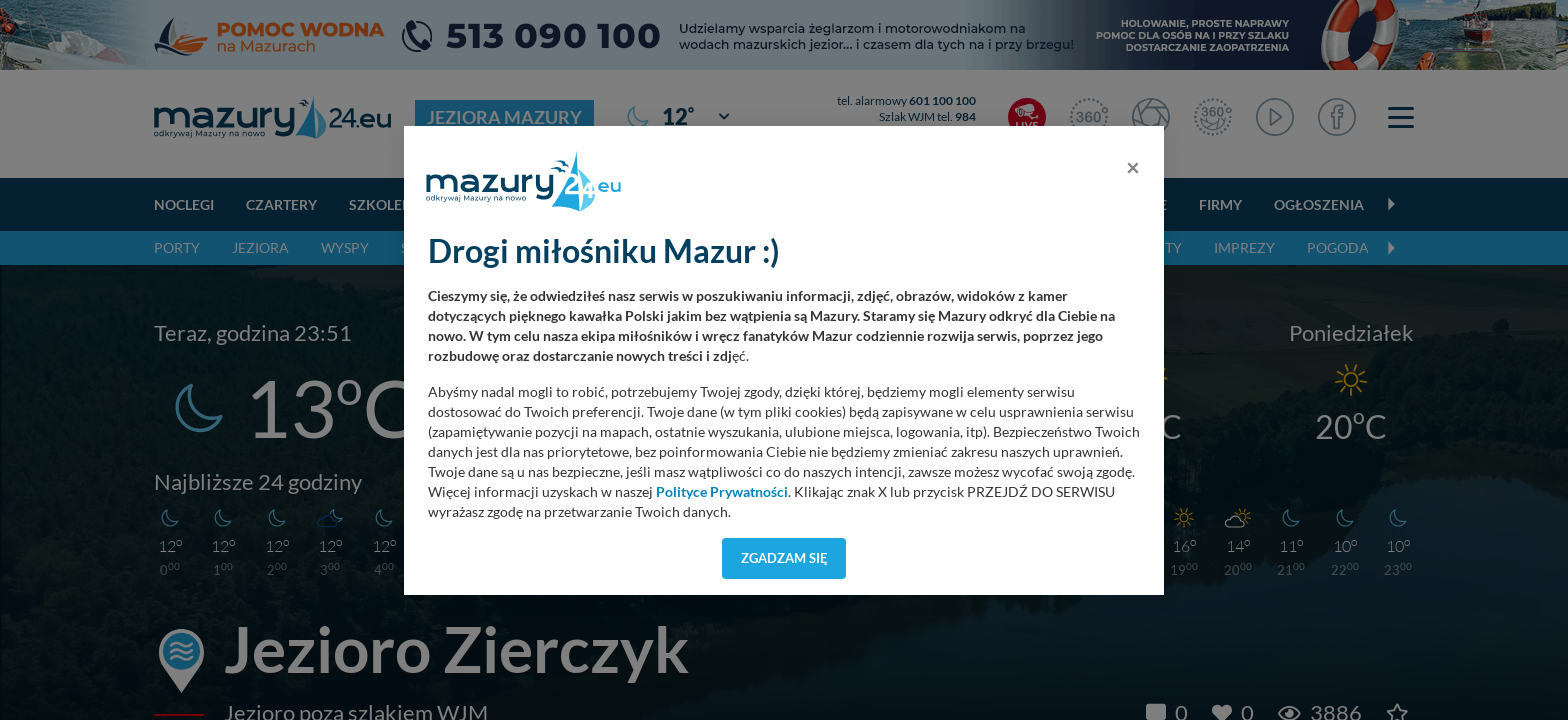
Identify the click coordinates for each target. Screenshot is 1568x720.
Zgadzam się (784, 558)
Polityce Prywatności (722, 492)
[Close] (1133, 167)
